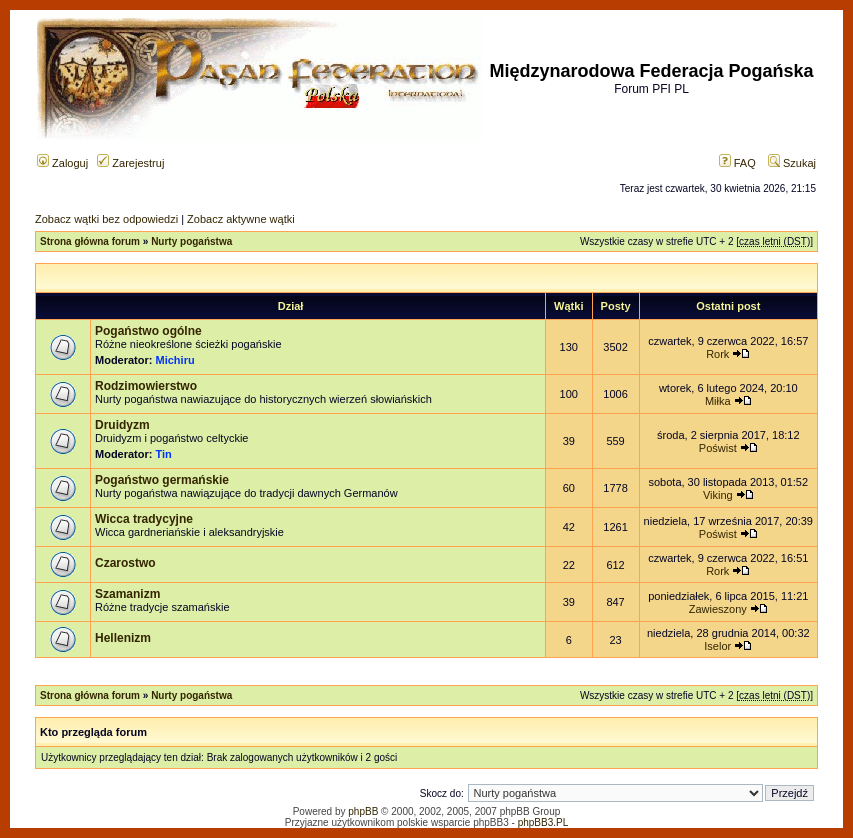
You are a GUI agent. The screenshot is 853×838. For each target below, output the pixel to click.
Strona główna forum (90, 241)
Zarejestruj (130, 163)
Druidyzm (122, 425)
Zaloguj (62, 163)
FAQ (737, 163)
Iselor (717, 646)
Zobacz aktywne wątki (241, 219)
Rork (717, 354)
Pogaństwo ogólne (148, 331)
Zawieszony (718, 609)
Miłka (718, 401)
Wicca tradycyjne (144, 519)
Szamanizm (127, 594)
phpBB (363, 811)
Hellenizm (123, 638)
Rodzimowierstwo (146, 386)
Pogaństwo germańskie (162, 480)
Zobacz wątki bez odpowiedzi (106, 219)
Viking (718, 495)
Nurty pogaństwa (191, 241)
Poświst (718, 448)
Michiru (175, 360)
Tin (164, 454)
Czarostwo (125, 563)
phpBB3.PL (543, 822)
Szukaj (792, 163)
